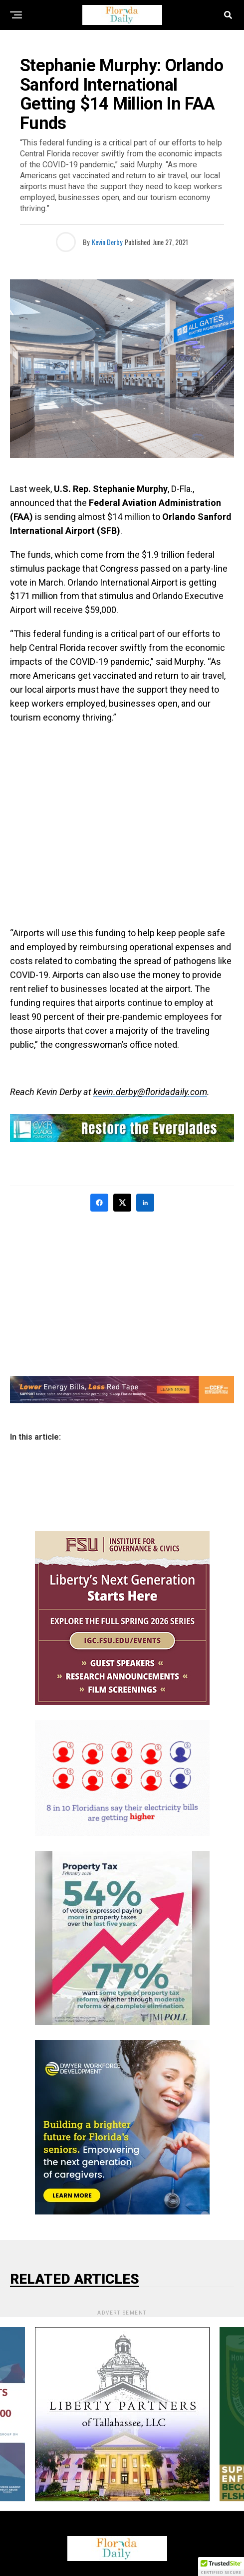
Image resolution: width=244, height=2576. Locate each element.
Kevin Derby (107, 242)
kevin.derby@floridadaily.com (150, 1092)
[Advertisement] (122, 825)
